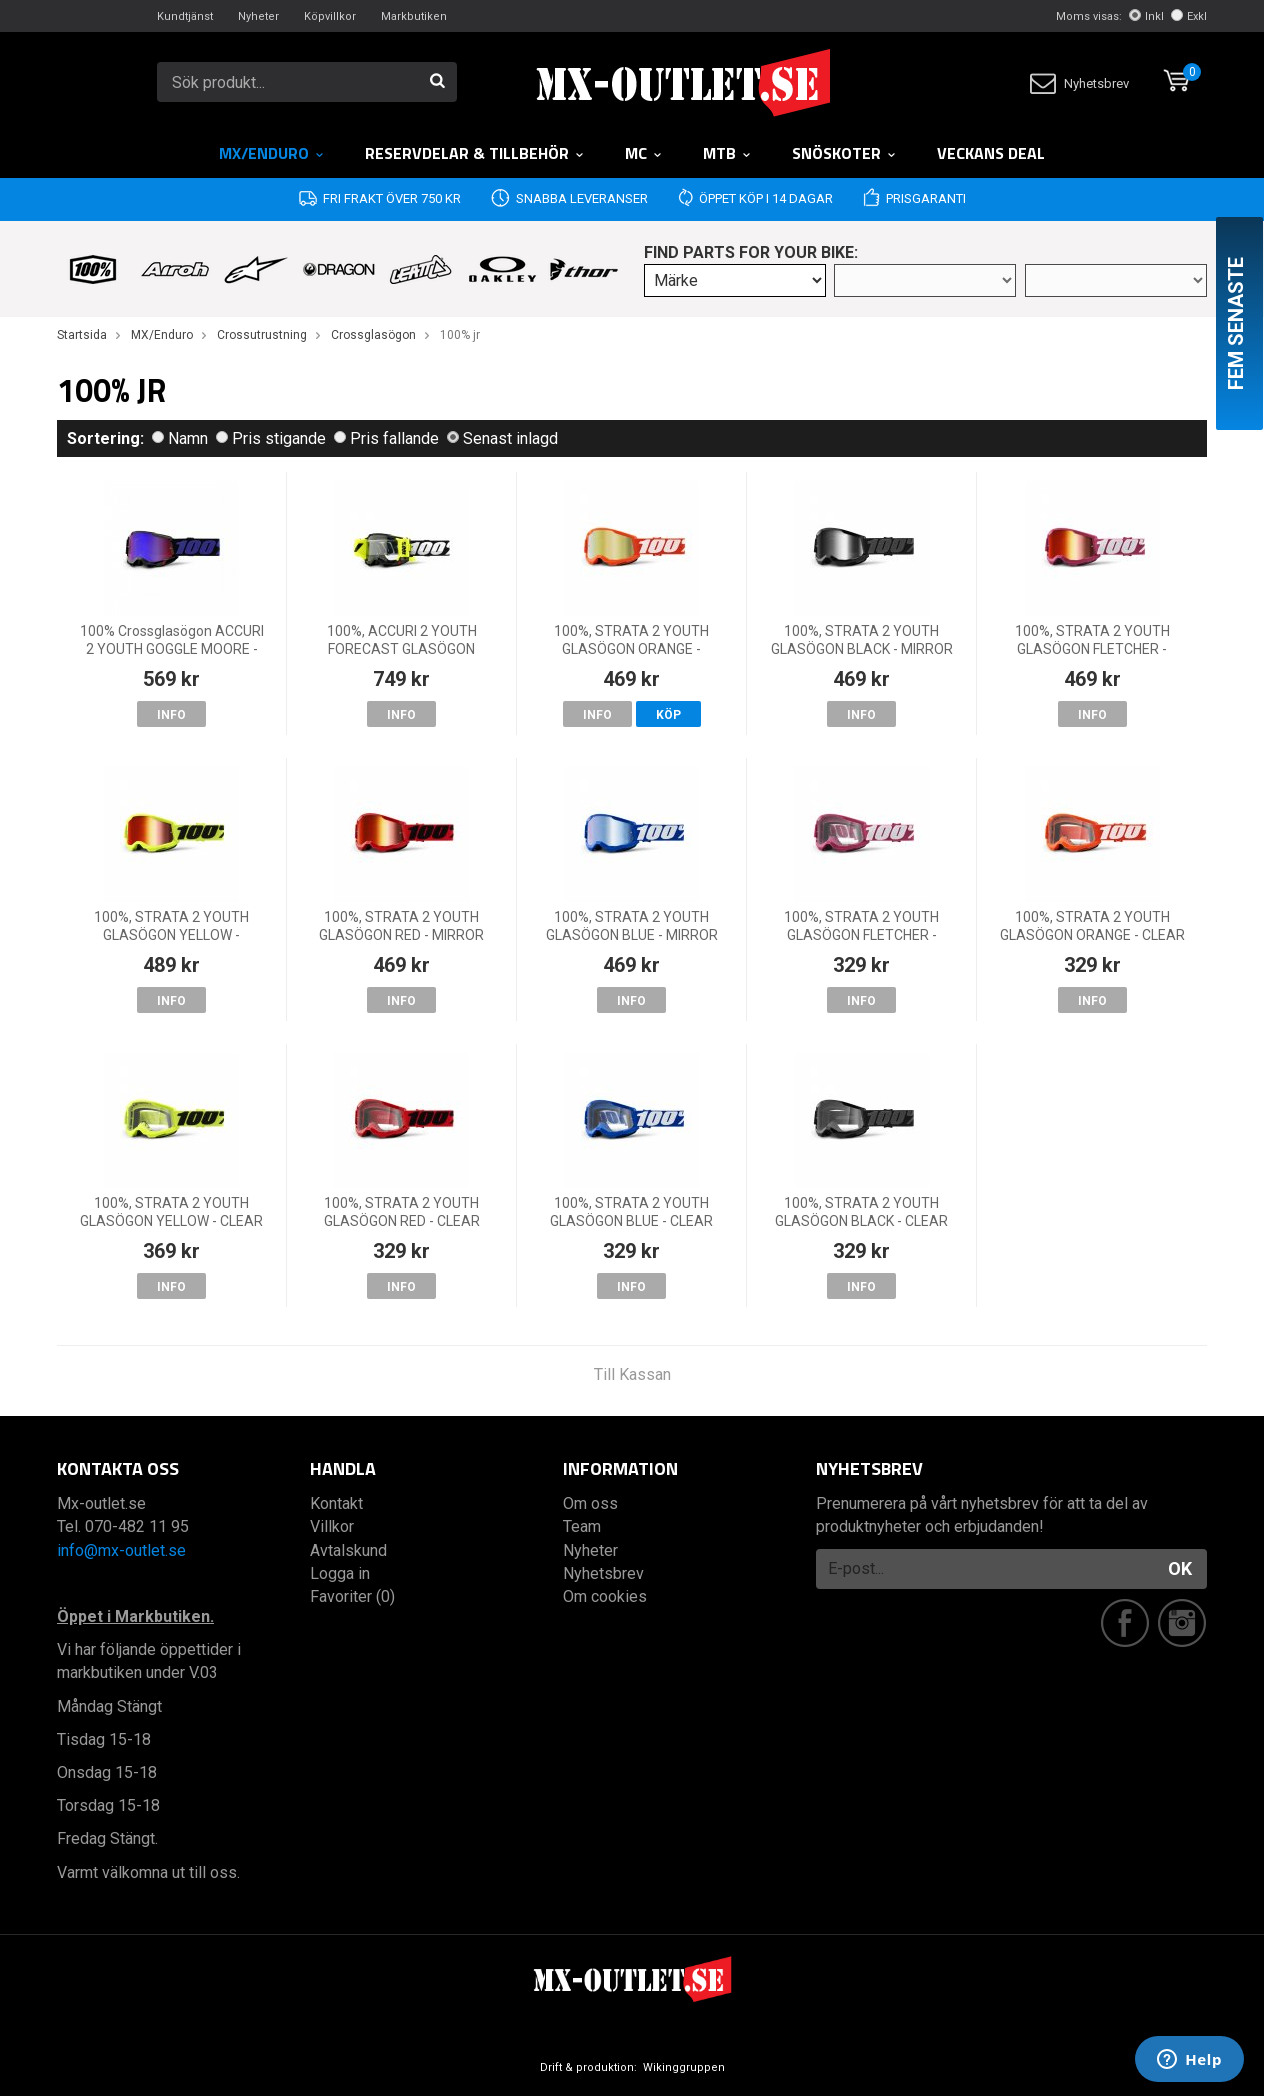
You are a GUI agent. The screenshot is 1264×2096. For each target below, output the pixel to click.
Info (171, 715)
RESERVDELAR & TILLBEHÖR (475, 153)
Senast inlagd (502, 438)
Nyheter (258, 16)
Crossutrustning (262, 335)
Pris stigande (271, 438)
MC (644, 153)
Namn (180, 438)
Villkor (332, 1526)
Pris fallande (386, 438)
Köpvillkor (330, 16)
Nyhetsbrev (1079, 83)
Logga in (340, 1573)
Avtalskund (348, 1550)
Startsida (82, 335)
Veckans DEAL (991, 153)
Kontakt (336, 1503)
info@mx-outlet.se (121, 1550)
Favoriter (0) (352, 1596)
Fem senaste (1236, 323)
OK (1180, 1568)
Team (582, 1526)
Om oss (590, 1503)
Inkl (1146, 16)
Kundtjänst (185, 16)
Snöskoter (844, 153)
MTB (727, 153)
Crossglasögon (373, 335)
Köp (668, 715)
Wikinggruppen (684, 2067)
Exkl (1189, 16)
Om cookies (605, 1596)
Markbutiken (414, 16)
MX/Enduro (272, 153)
